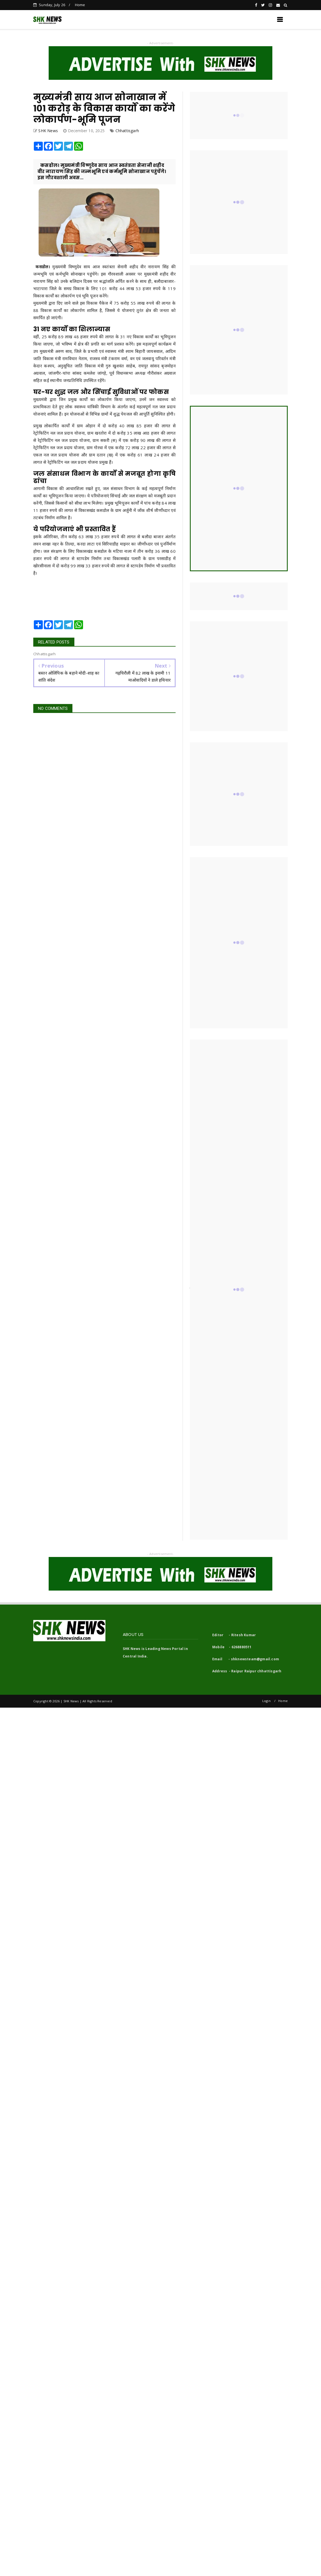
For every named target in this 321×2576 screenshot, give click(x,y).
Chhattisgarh (127, 130)
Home (80, 4)
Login (266, 1700)
